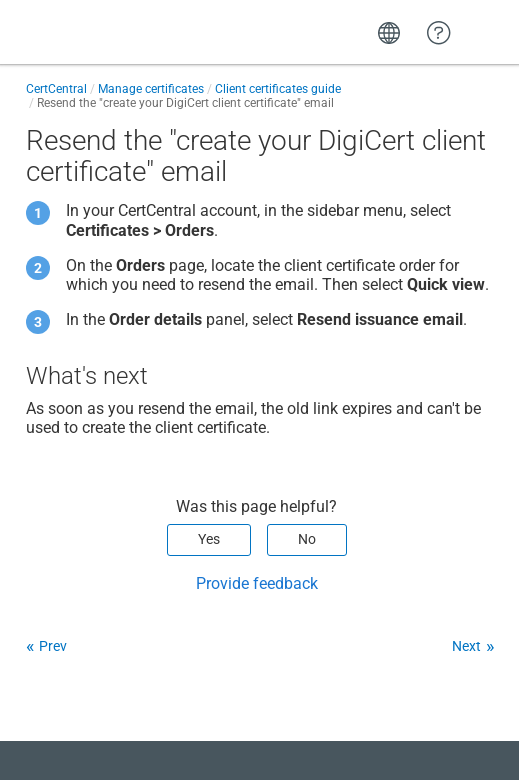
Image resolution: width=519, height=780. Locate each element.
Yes (209, 539)
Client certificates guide (278, 89)
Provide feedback (257, 583)
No (307, 539)
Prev (53, 646)
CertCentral (56, 89)
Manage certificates (151, 89)
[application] (438, 734)
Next (466, 646)
